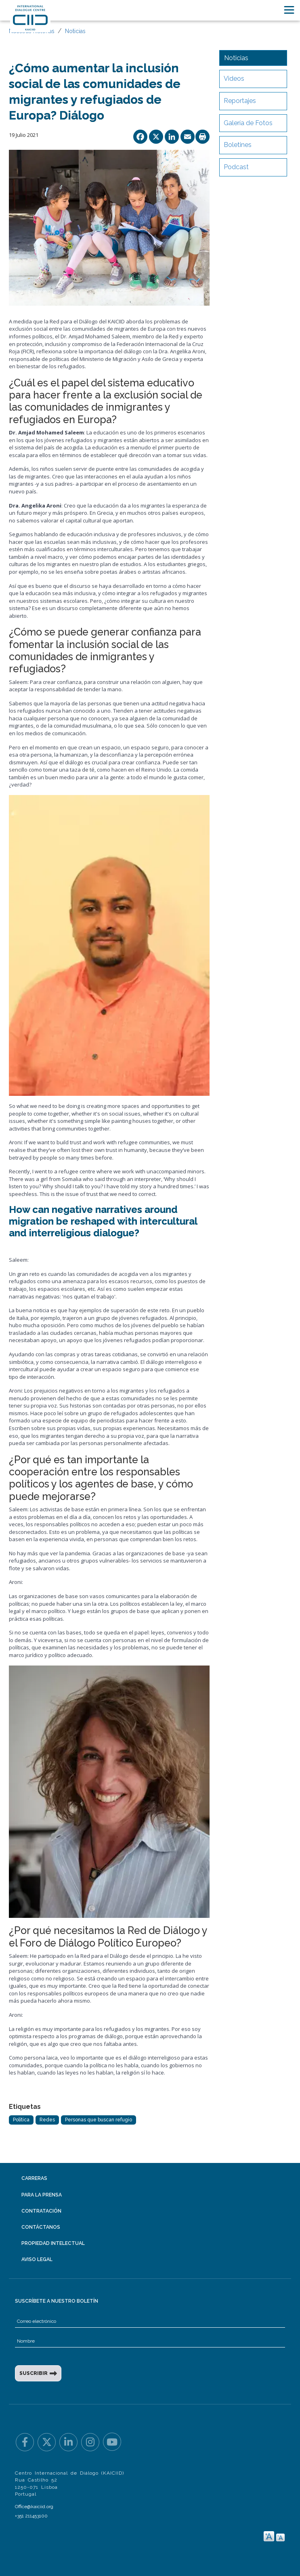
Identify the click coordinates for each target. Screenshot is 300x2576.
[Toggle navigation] (289, 10)
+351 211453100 (31, 2516)
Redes (47, 2120)
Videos (234, 78)
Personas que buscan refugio (98, 2120)
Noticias (75, 31)
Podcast (236, 167)
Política (21, 2120)
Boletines (238, 145)
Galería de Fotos (248, 123)
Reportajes (240, 101)
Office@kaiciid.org (34, 2506)
